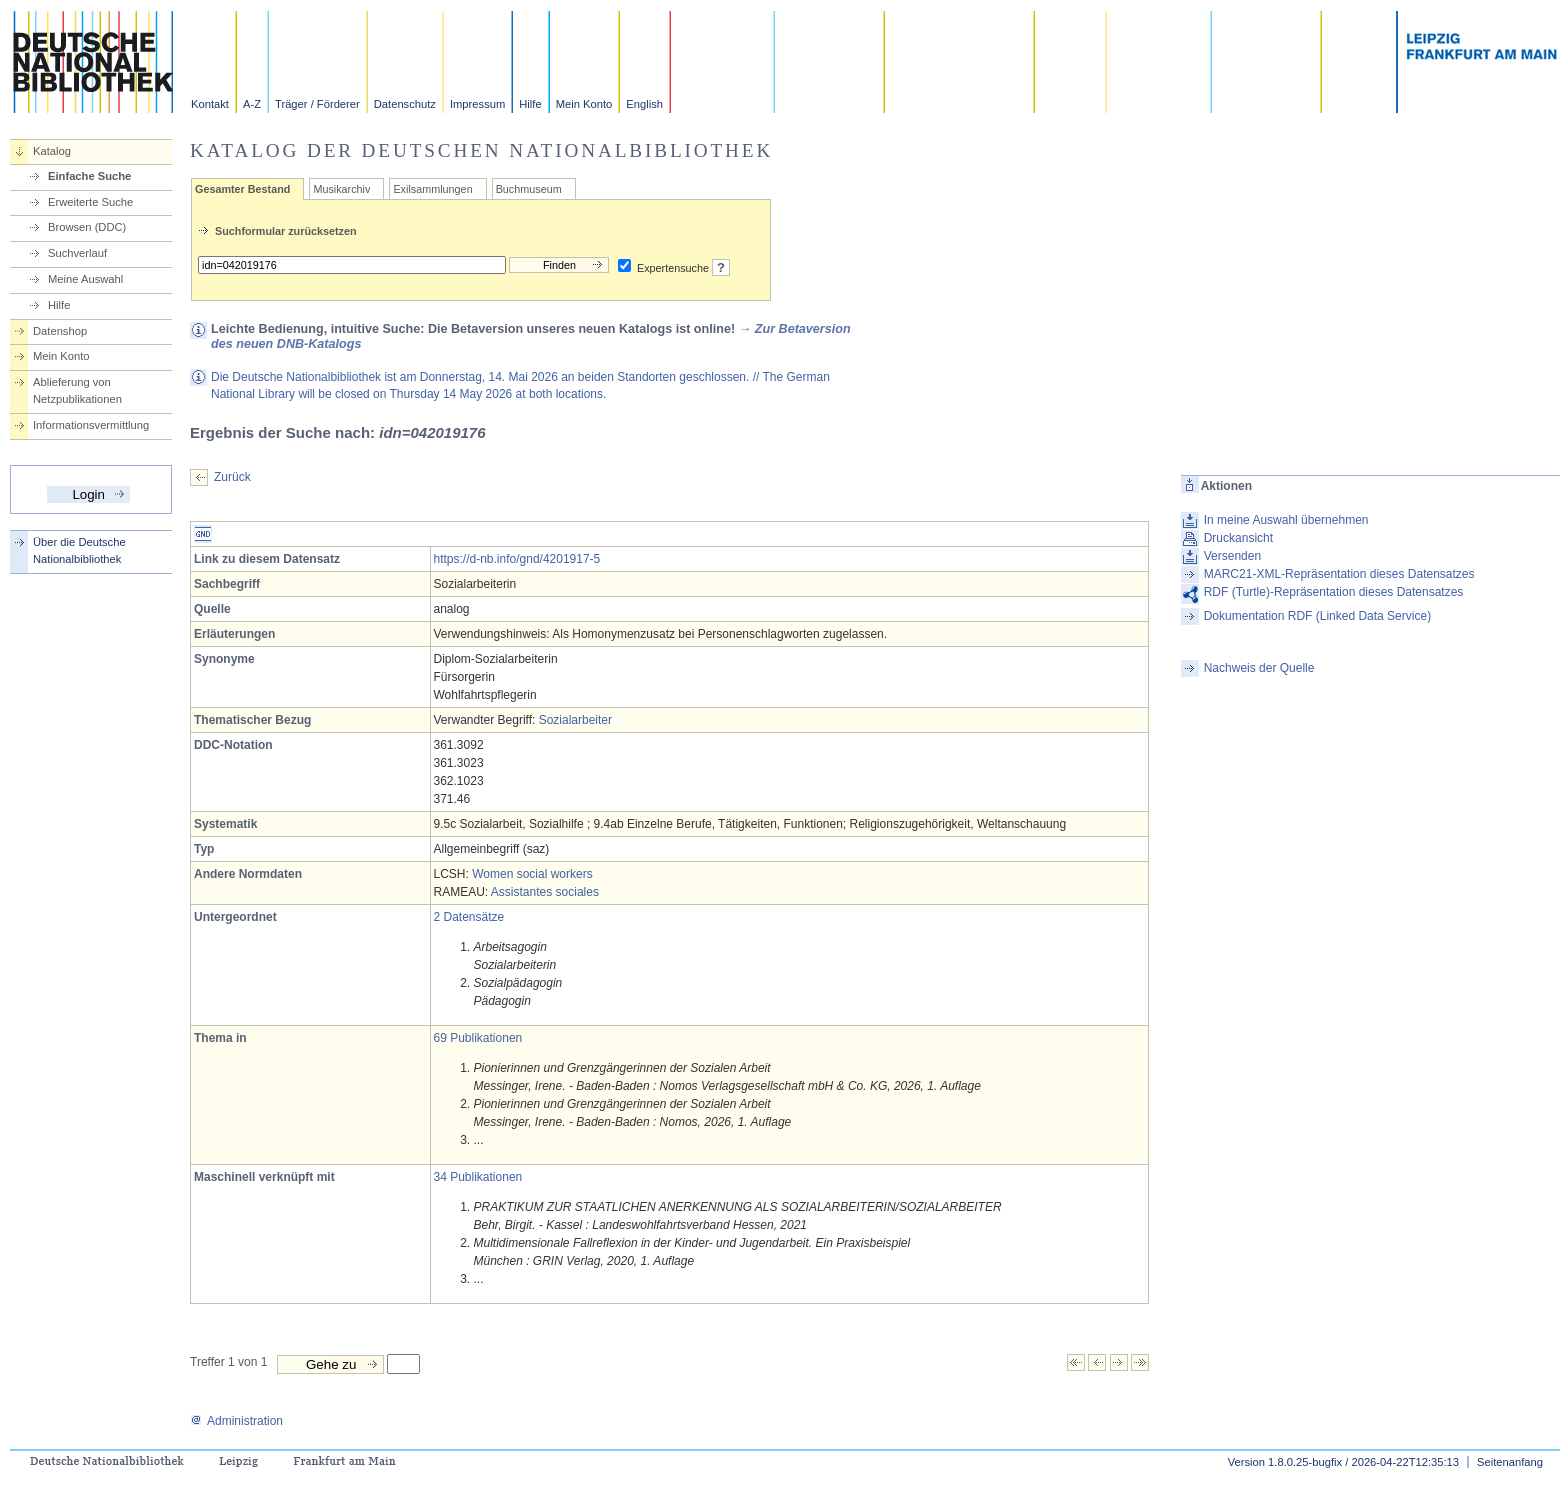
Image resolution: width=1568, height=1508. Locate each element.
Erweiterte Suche (90, 202)
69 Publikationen (478, 1038)
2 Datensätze (469, 917)
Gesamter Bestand (242, 189)
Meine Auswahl (85, 279)
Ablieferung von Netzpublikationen (77, 390)
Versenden (1232, 556)
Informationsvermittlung (91, 425)
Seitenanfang (1510, 1462)
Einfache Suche (89, 176)
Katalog (52, 151)
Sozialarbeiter (575, 720)
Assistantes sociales (545, 892)
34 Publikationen (478, 1177)
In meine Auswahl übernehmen (1286, 520)
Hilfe (530, 104)
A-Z (252, 104)
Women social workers (532, 874)
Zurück (232, 477)
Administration (236, 1421)
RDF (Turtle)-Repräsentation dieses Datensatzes (1334, 592)
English (644, 104)
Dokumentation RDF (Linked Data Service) (1317, 616)
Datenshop (60, 331)
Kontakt (210, 104)
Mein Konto (584, 104)
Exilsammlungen (432, 189)
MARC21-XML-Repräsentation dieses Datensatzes (1339, 574)
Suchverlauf (77, 253)
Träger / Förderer (317, 104)
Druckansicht (1238, 538)
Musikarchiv (341, 189)
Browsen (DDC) (87, 227)
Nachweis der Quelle (1259, 668)
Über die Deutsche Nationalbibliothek (79, 550)
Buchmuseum (529, 189)
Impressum (477, 104)
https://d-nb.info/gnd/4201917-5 (517, 559)
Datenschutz (405, 104)
